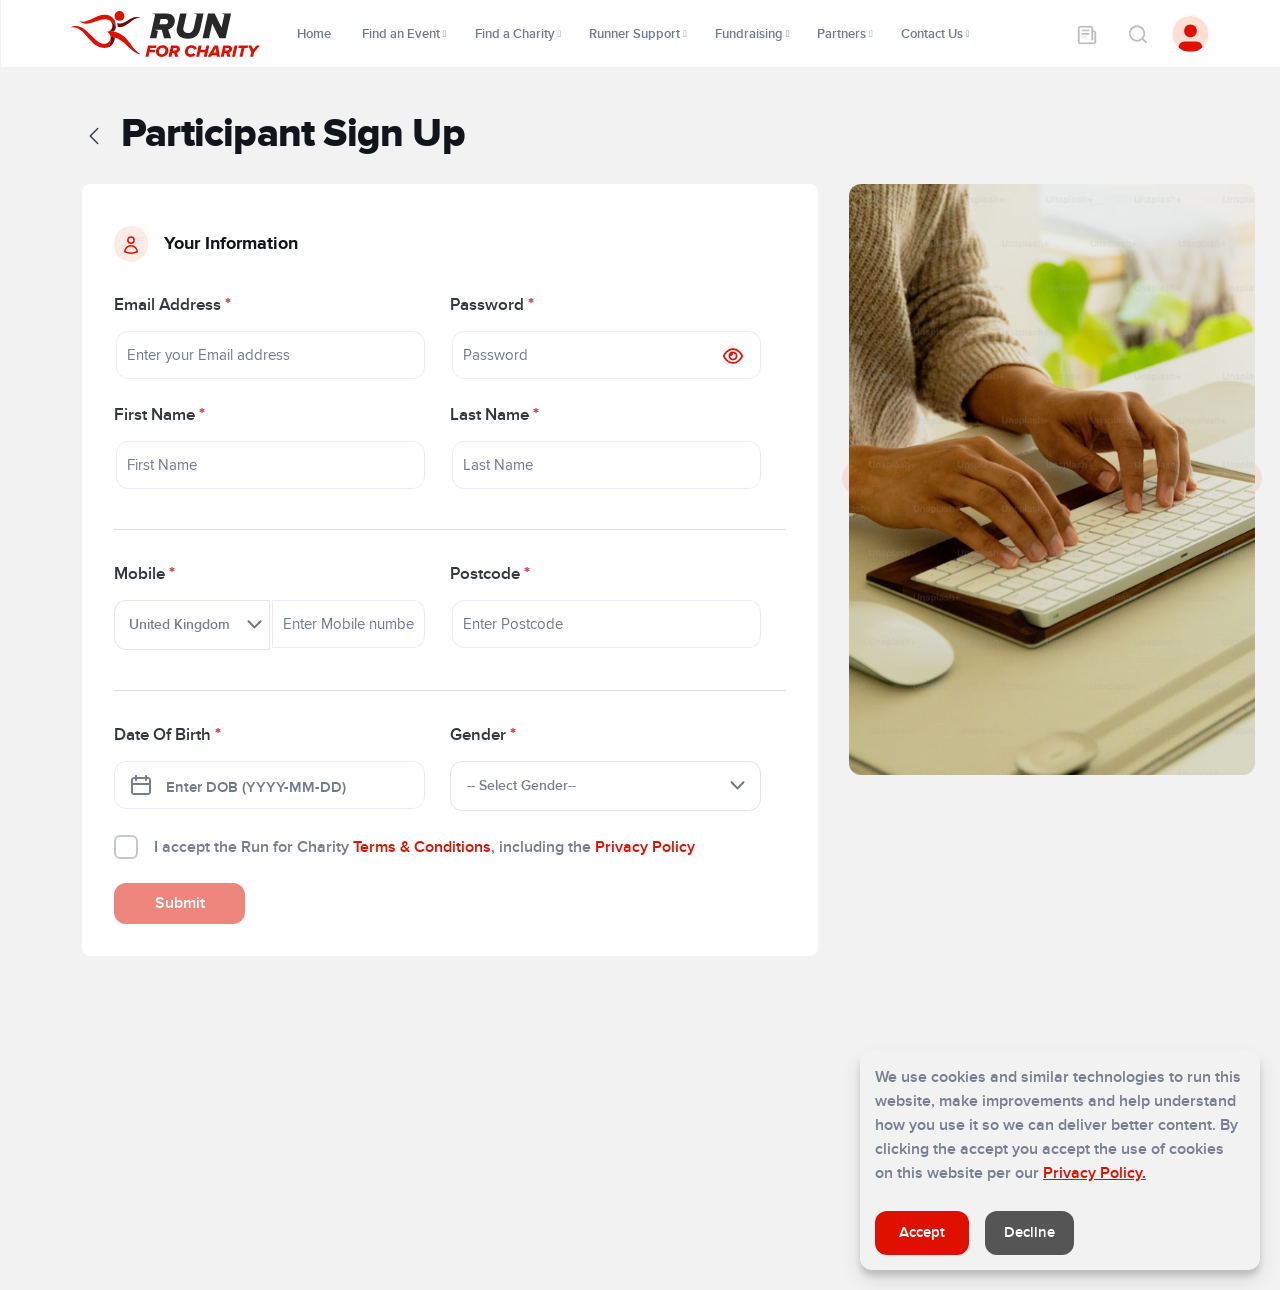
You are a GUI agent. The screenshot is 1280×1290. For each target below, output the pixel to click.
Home (315, 34)
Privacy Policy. (1094, 1173)
